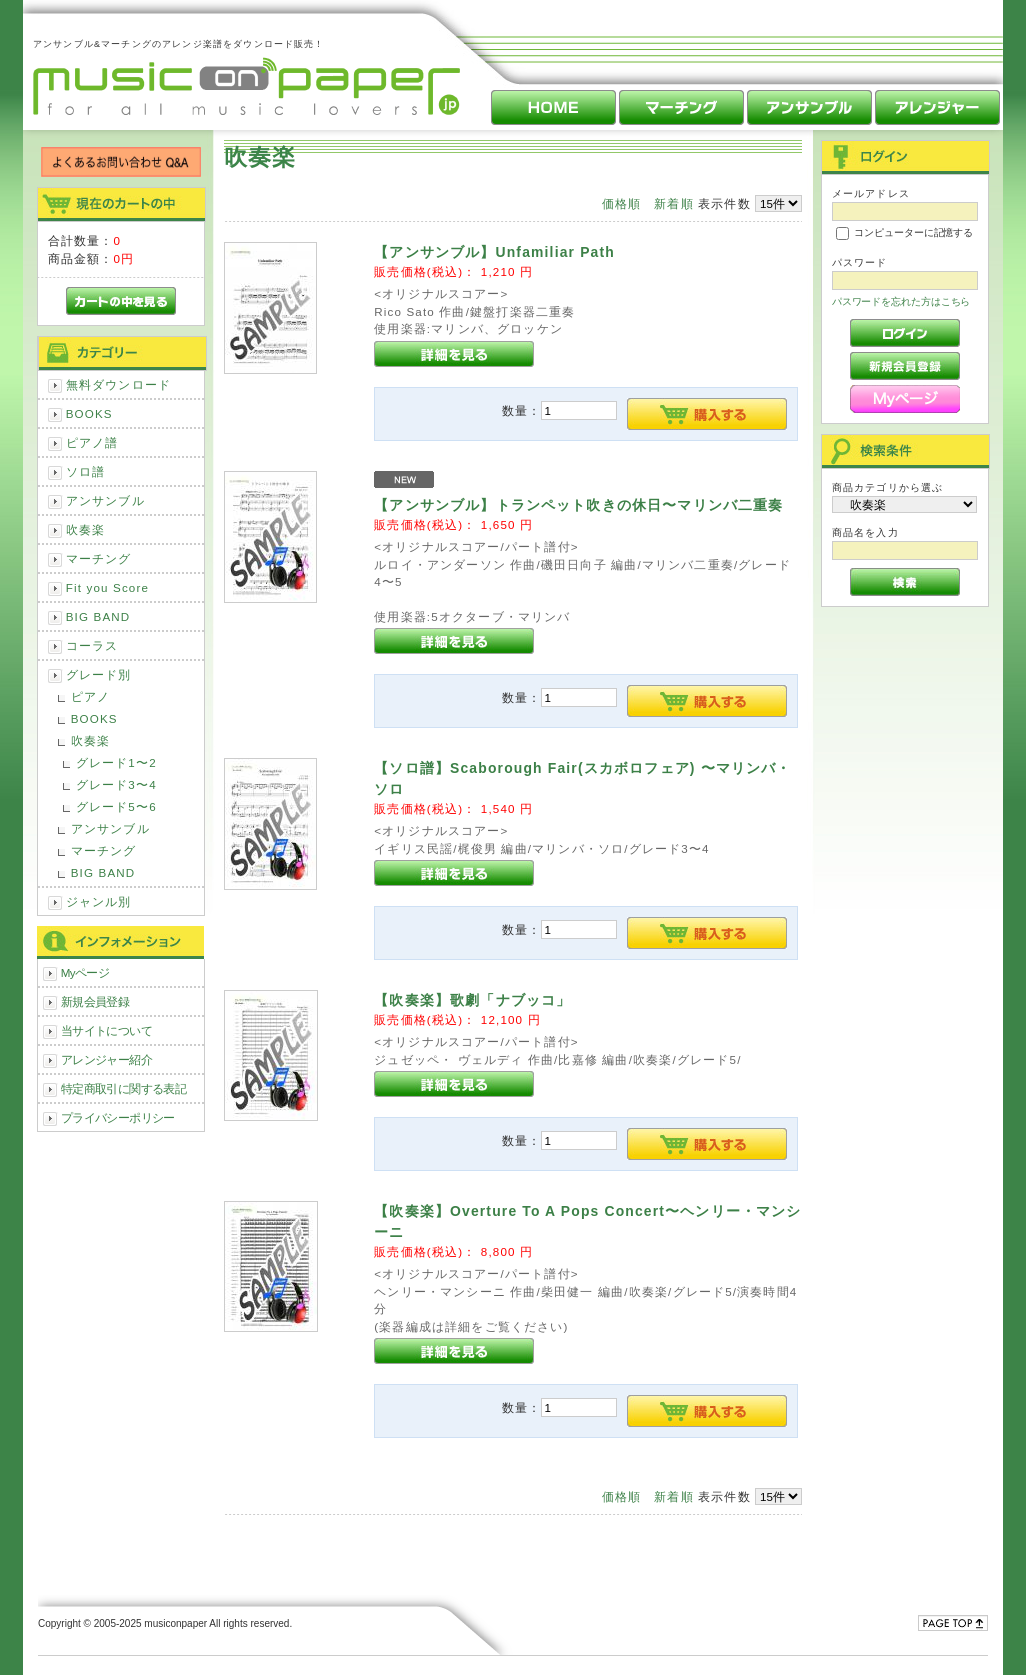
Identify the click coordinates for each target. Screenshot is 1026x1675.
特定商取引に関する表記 (124, 1088)
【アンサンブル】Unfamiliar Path (494, 252)
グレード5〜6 (116, 806)
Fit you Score (107, 587)
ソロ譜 (85, 471)
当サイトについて (106, 1030)
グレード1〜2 (116, 762)
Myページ (85, 972)
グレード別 (99, 674)
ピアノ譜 (92, 442)
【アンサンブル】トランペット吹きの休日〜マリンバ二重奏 (578, 505)
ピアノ (90, 696)
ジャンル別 (99, 901)
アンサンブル (105, 500)
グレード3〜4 (116, 784)
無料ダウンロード (118, 384)
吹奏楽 (85, 529)
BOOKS (89, 413)
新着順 (673, 203)
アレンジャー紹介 (106, 1059)
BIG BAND (98, 616)
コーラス (92, 645)
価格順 (621, 203)
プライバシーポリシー (118, 1117)
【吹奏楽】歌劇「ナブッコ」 (472, 1000)
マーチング (99, 558)
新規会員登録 (95, 1001)
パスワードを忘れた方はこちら (901, 301)
